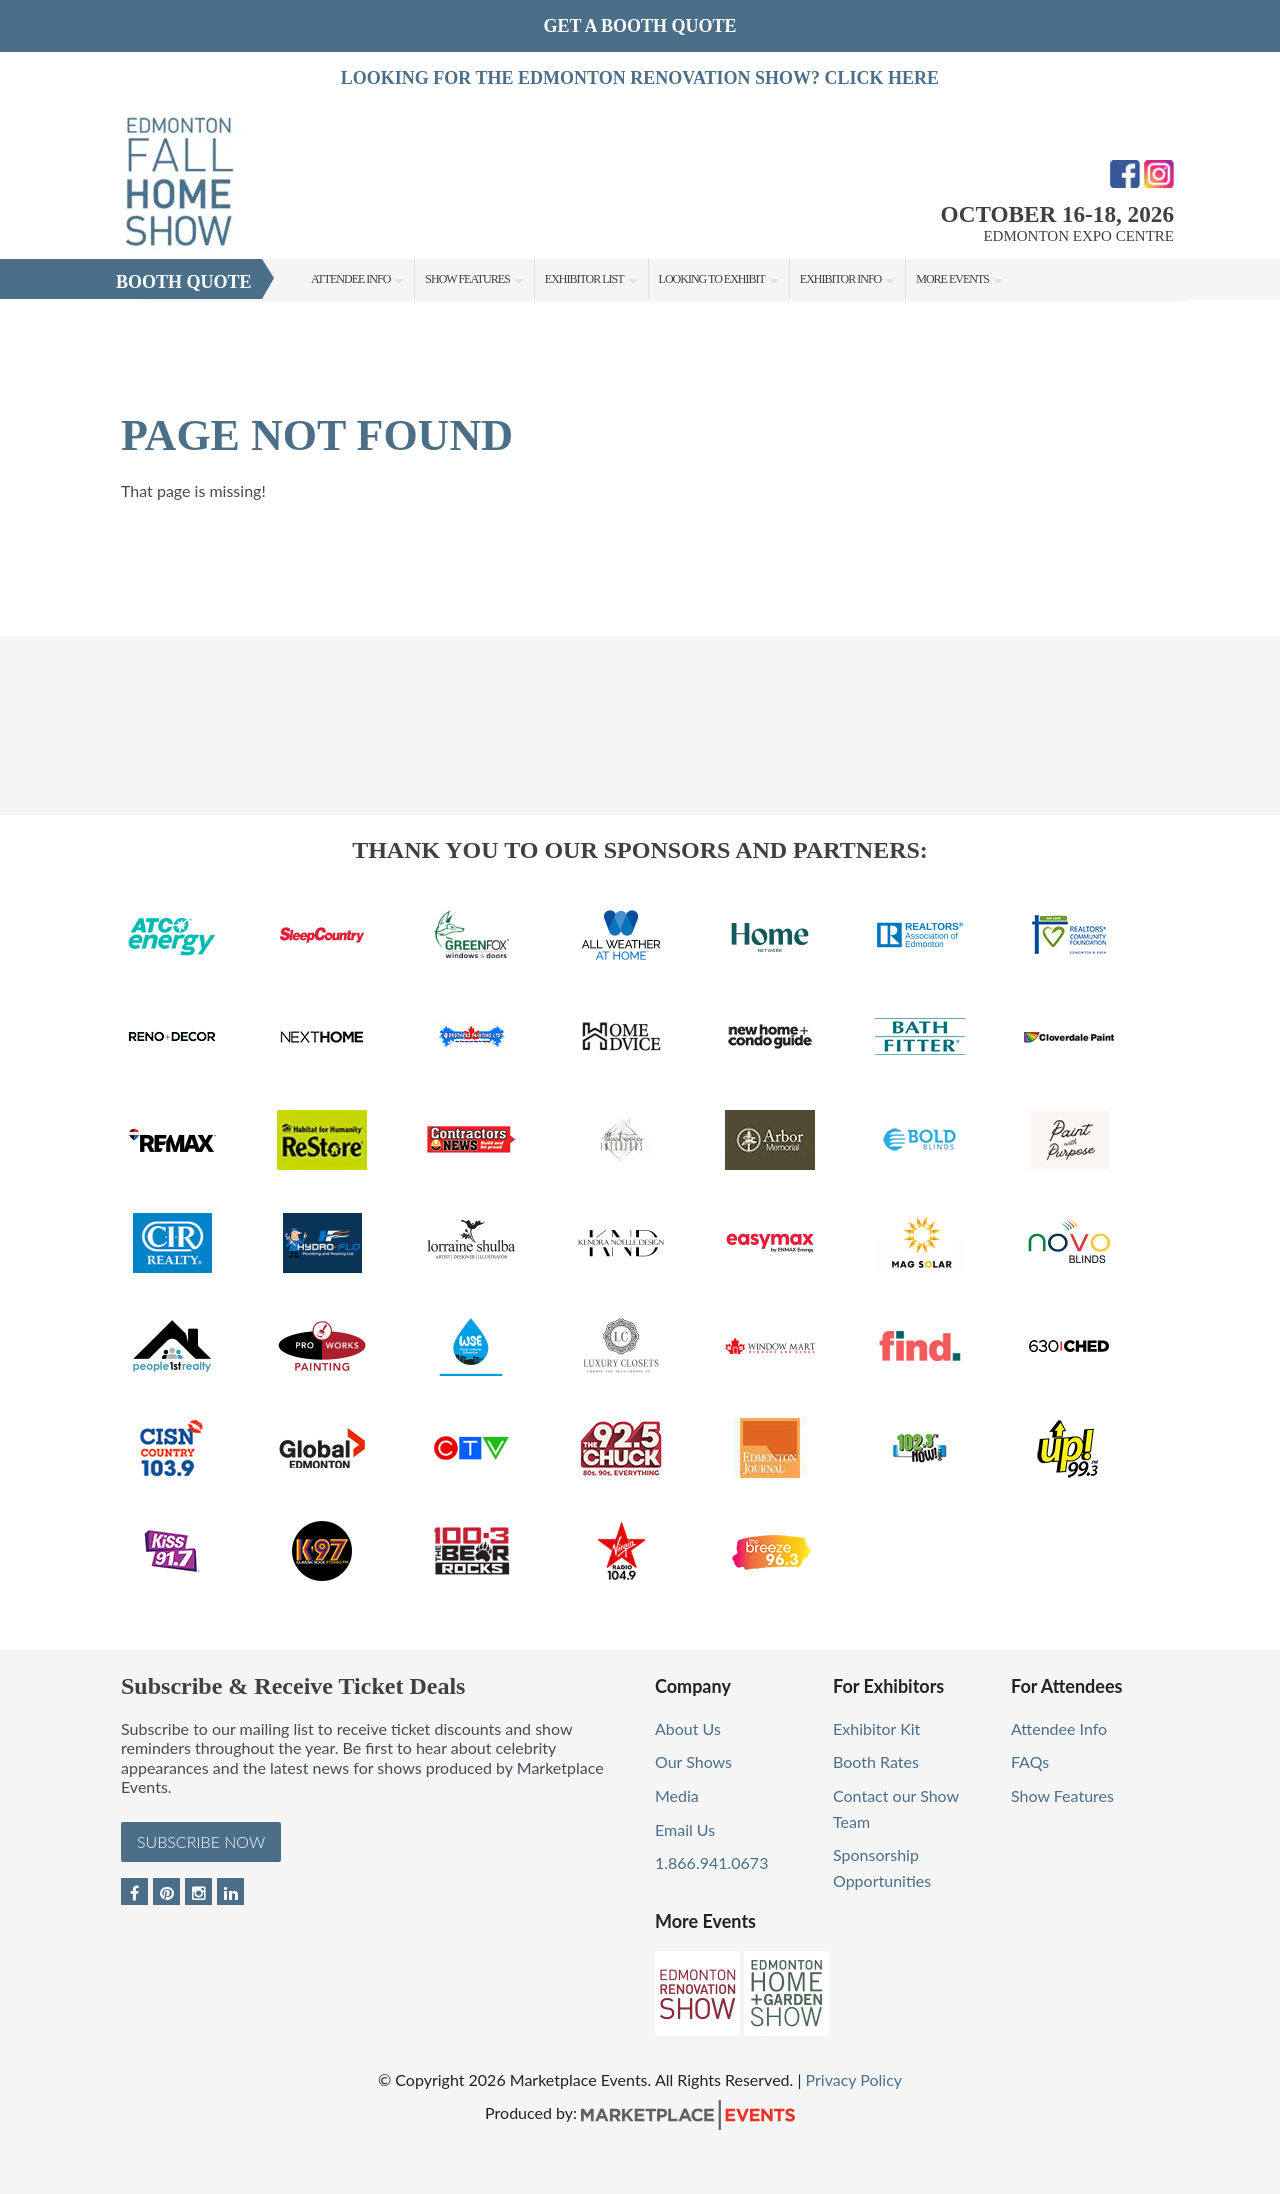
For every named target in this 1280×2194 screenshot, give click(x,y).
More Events (952, 279)
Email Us (685, 1829)
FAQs (1030, 1761)
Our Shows (693, 1761)
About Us (688, 1728)
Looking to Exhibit (712, 279)
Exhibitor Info (840, 279)
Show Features (467, 279)
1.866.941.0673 (711, 1862)
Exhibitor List (584, 279)
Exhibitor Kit (876, 1728)
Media (677, 1795)
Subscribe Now (201, 1841)
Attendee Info (350, 279)
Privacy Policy (854, 2079)
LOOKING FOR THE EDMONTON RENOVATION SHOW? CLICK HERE (640, 78)
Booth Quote (184, 282)
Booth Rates (876, 1761)
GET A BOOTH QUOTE (639, 26)
